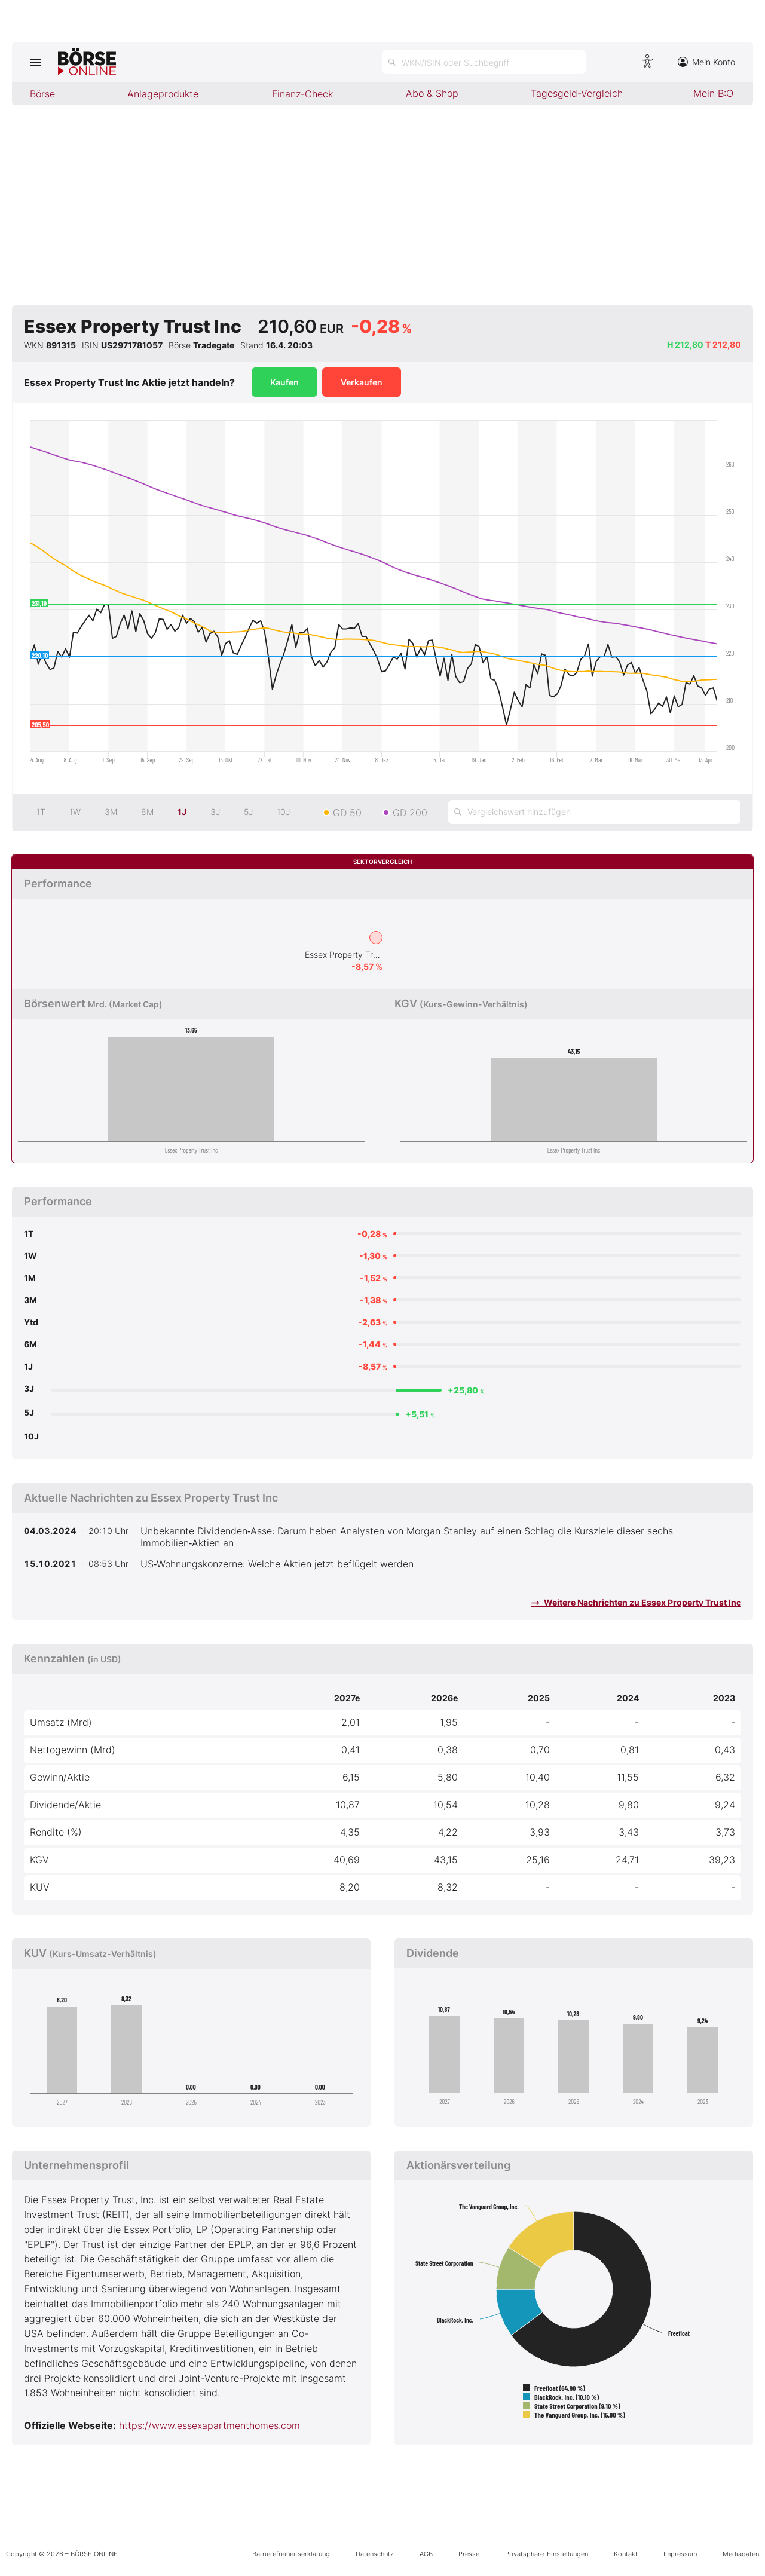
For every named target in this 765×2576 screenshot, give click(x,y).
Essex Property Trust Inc (343, 954)
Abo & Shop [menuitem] (432, 93)
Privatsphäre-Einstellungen (546, 2554)
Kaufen (284, 382)
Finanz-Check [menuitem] (302, 94)
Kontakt (626, 2554)
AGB (426, 2554)
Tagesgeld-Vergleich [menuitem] (577, 93)
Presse (468, 2554)
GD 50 (347, 813)
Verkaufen (361, 382)
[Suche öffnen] (484, 62)
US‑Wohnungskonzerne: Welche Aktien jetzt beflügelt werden (277, 1564)
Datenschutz (375, 2554)
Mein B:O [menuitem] (713, 93)
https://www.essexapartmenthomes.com (209, 2425)
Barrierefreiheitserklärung (291, 2554)
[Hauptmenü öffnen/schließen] (35, 62)
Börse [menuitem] (42, 94)
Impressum (680, 2554)
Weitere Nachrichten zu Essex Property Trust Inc (636, 1602)
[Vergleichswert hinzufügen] (594, 812)
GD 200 (410, 813)
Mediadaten (741, 2554)
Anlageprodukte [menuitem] (162, 94)
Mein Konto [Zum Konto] (706, 62)
